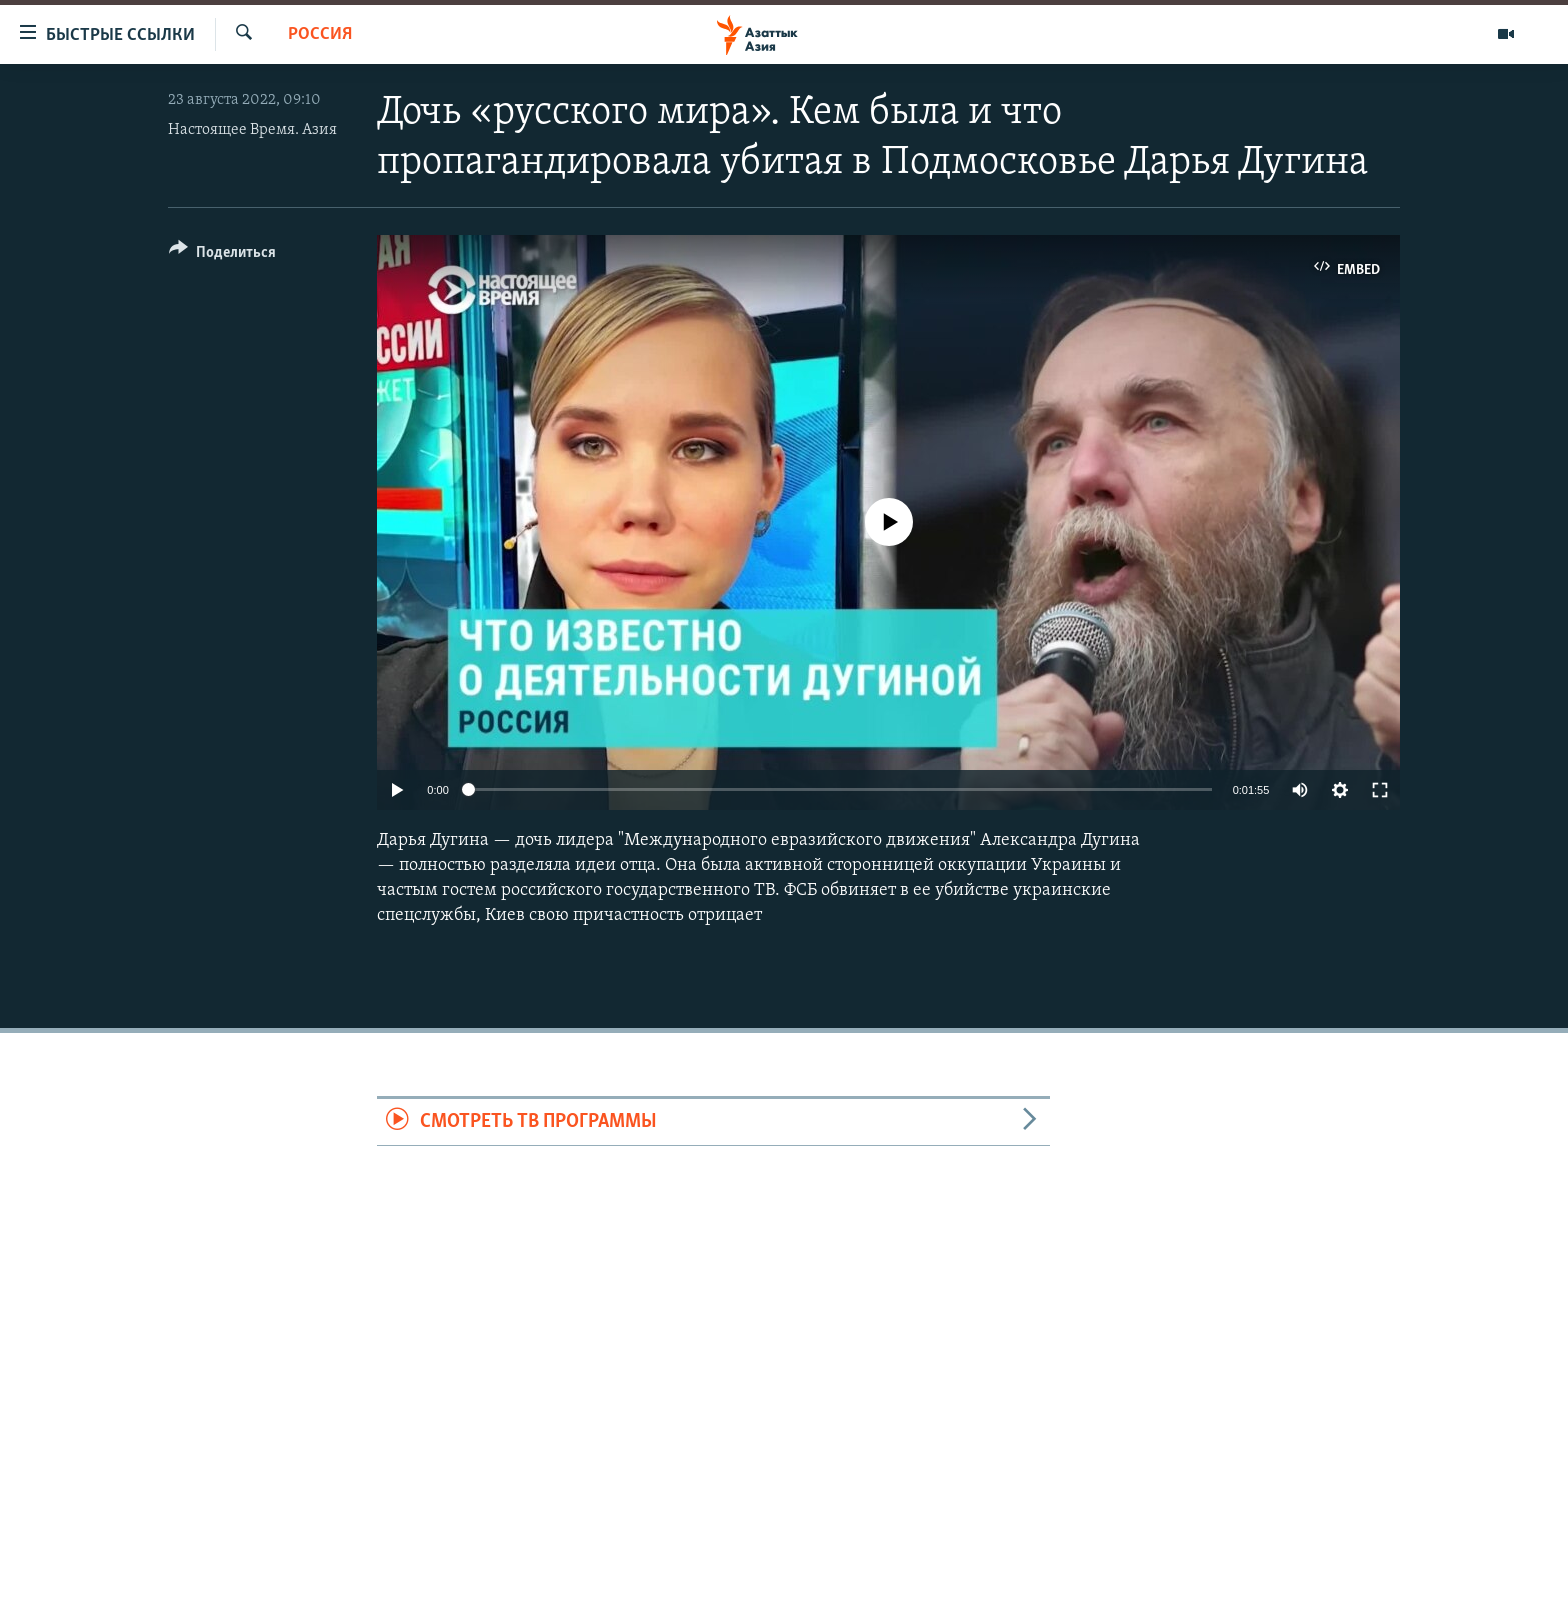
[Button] (222, 255)
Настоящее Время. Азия (252, 130)
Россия (320, 34)
